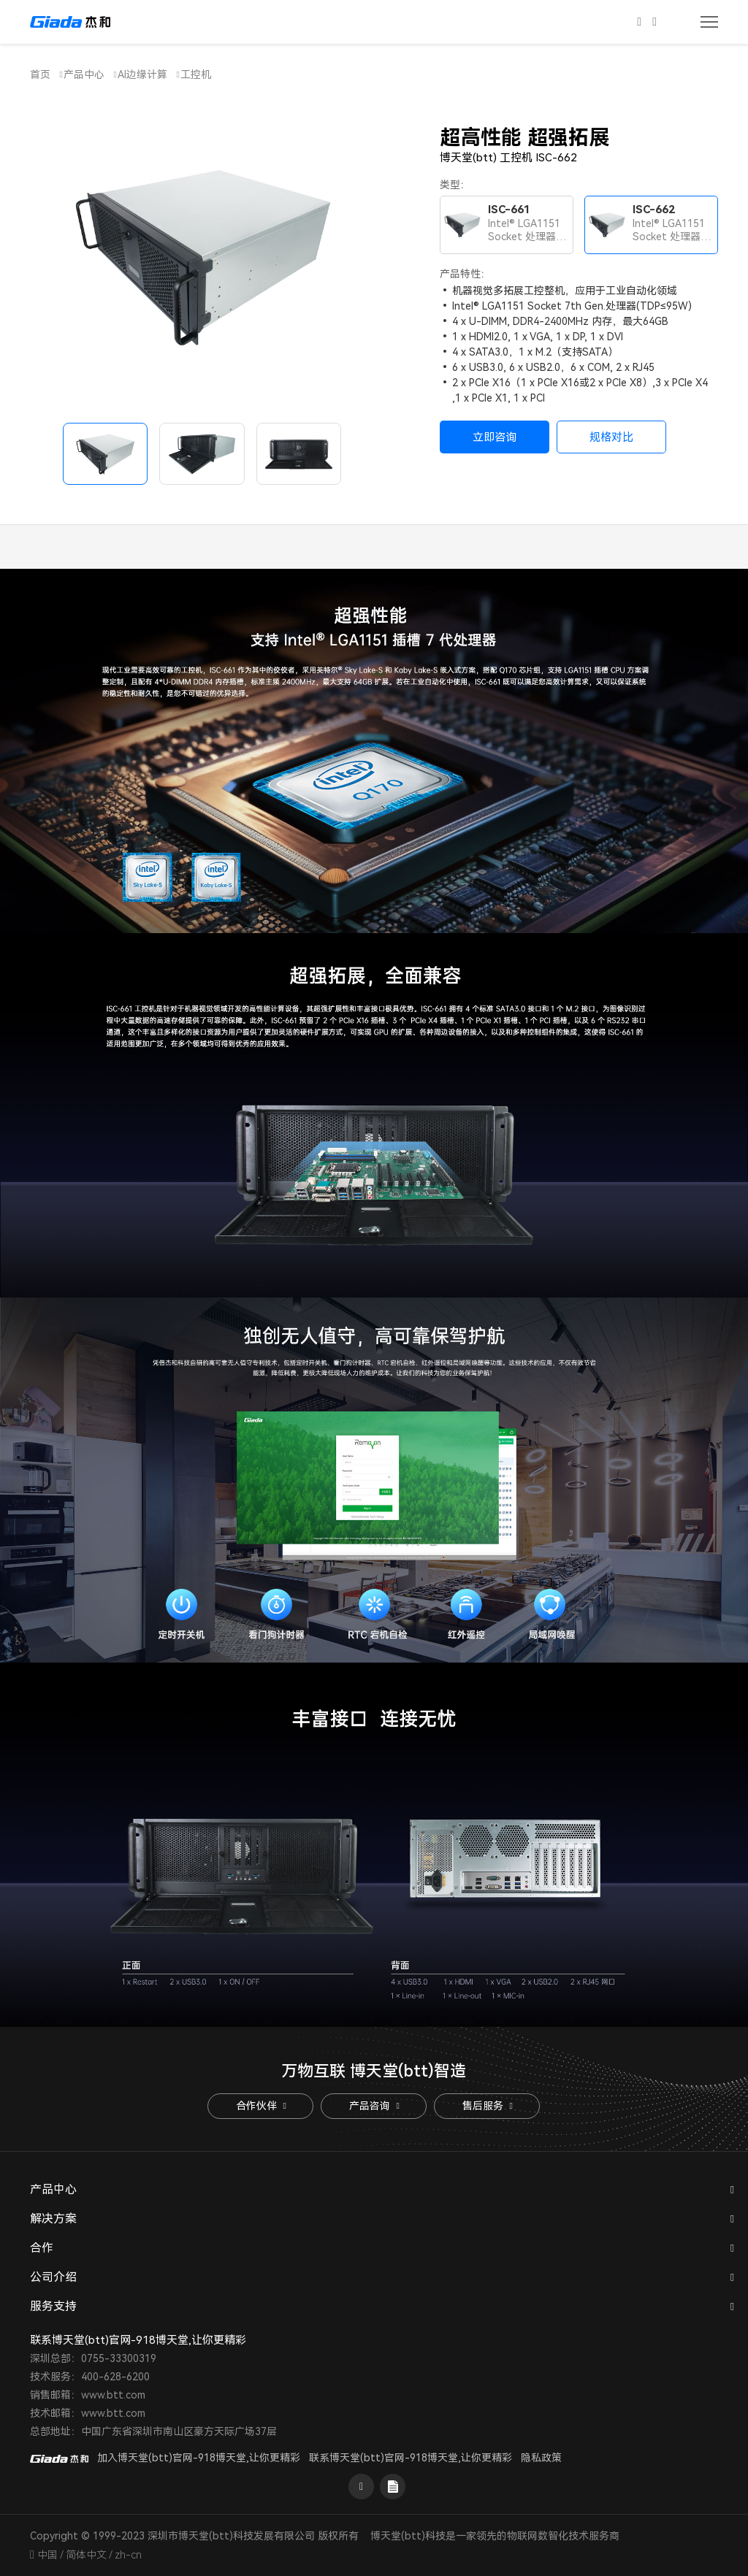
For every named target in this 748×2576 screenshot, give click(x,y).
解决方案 (53, 2219)
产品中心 (84, 74)
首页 (40, 74)
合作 (41, 2248)
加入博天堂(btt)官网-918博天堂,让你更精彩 (198, 2458)
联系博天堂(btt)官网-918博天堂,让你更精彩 (410, 2458)
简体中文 (86, 2555)
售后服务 (487, 2106)
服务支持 (53, 2306)
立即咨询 (494, 437)
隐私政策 (541, 2458)
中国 (47, 2555)
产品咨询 (374, 2106)
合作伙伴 (261, 2106)
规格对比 (611, 437)
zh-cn (128, 2555)
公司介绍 (53, 2277)
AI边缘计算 (142, 74)
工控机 (195, 74)
